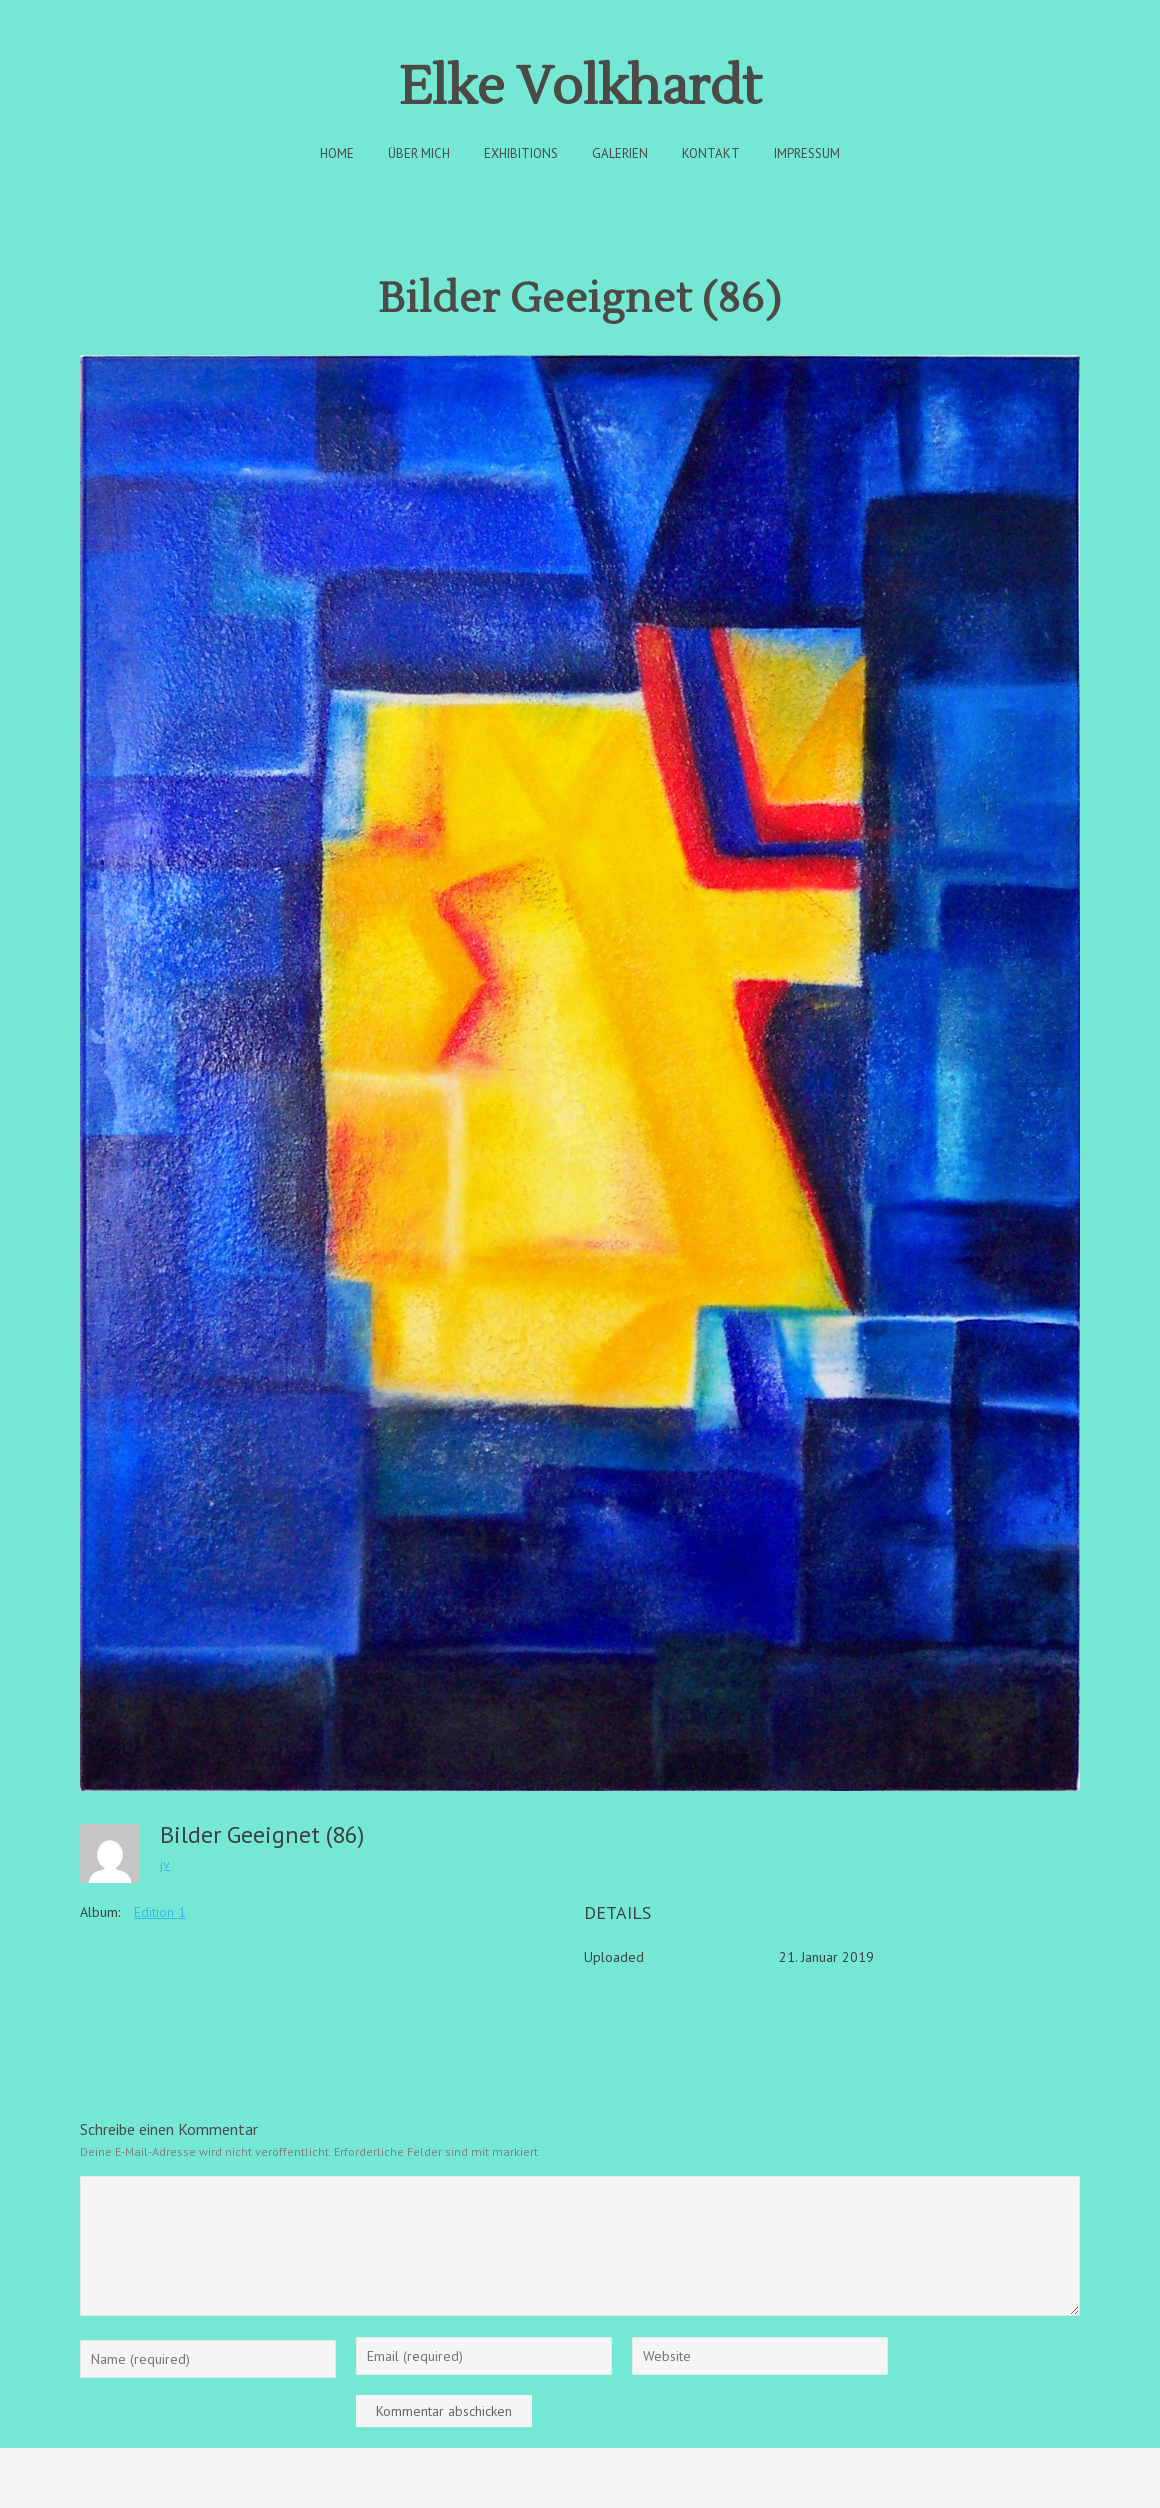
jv (165, 1864)
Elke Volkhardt (580, 87)
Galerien (620, 153)
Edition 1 (160, 1912)
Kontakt (711, 153)
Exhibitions (521, 153)
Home (337, 153)
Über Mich (419, 153)
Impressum (807, 153)
